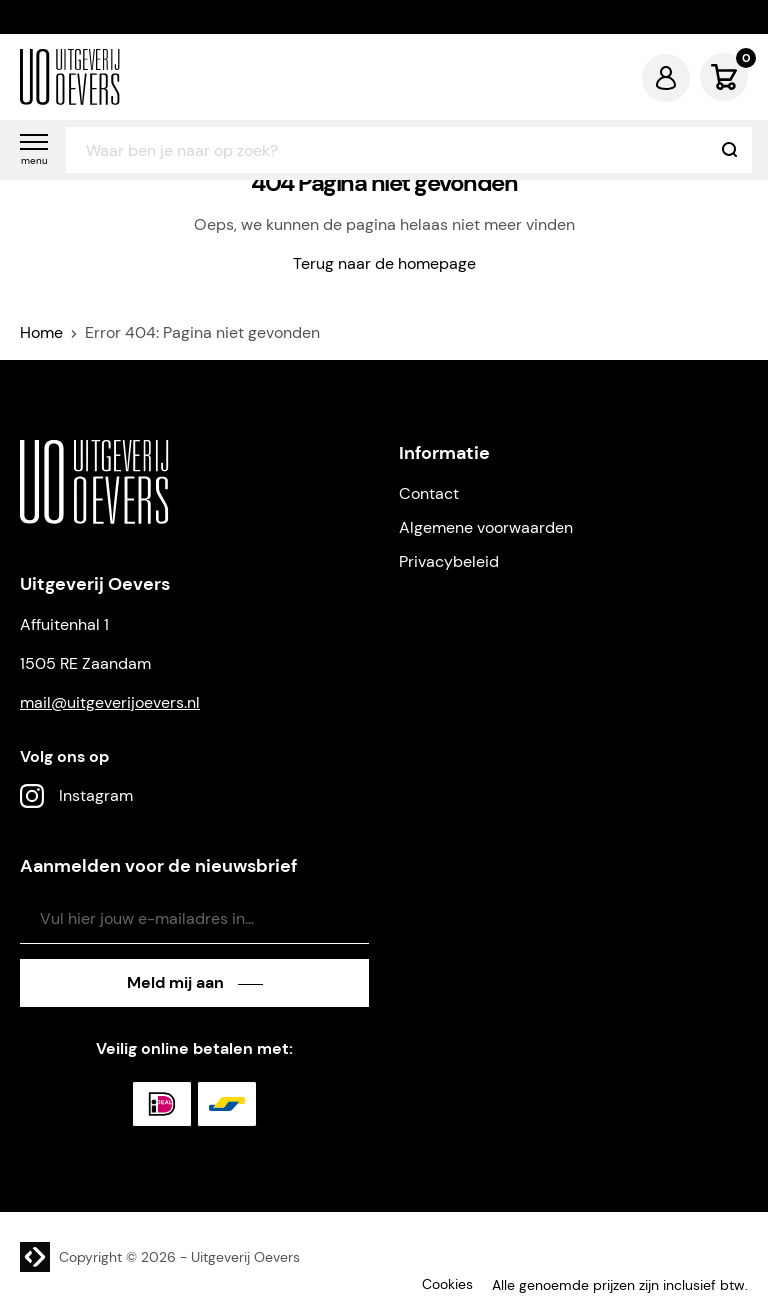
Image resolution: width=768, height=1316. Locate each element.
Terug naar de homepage (384, 263)
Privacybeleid (449, 561)
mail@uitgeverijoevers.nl (110, 702)
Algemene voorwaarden (486, 527)
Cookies (447, 1284)
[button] (34, 150)
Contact (429, 493)
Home (41, 332)
